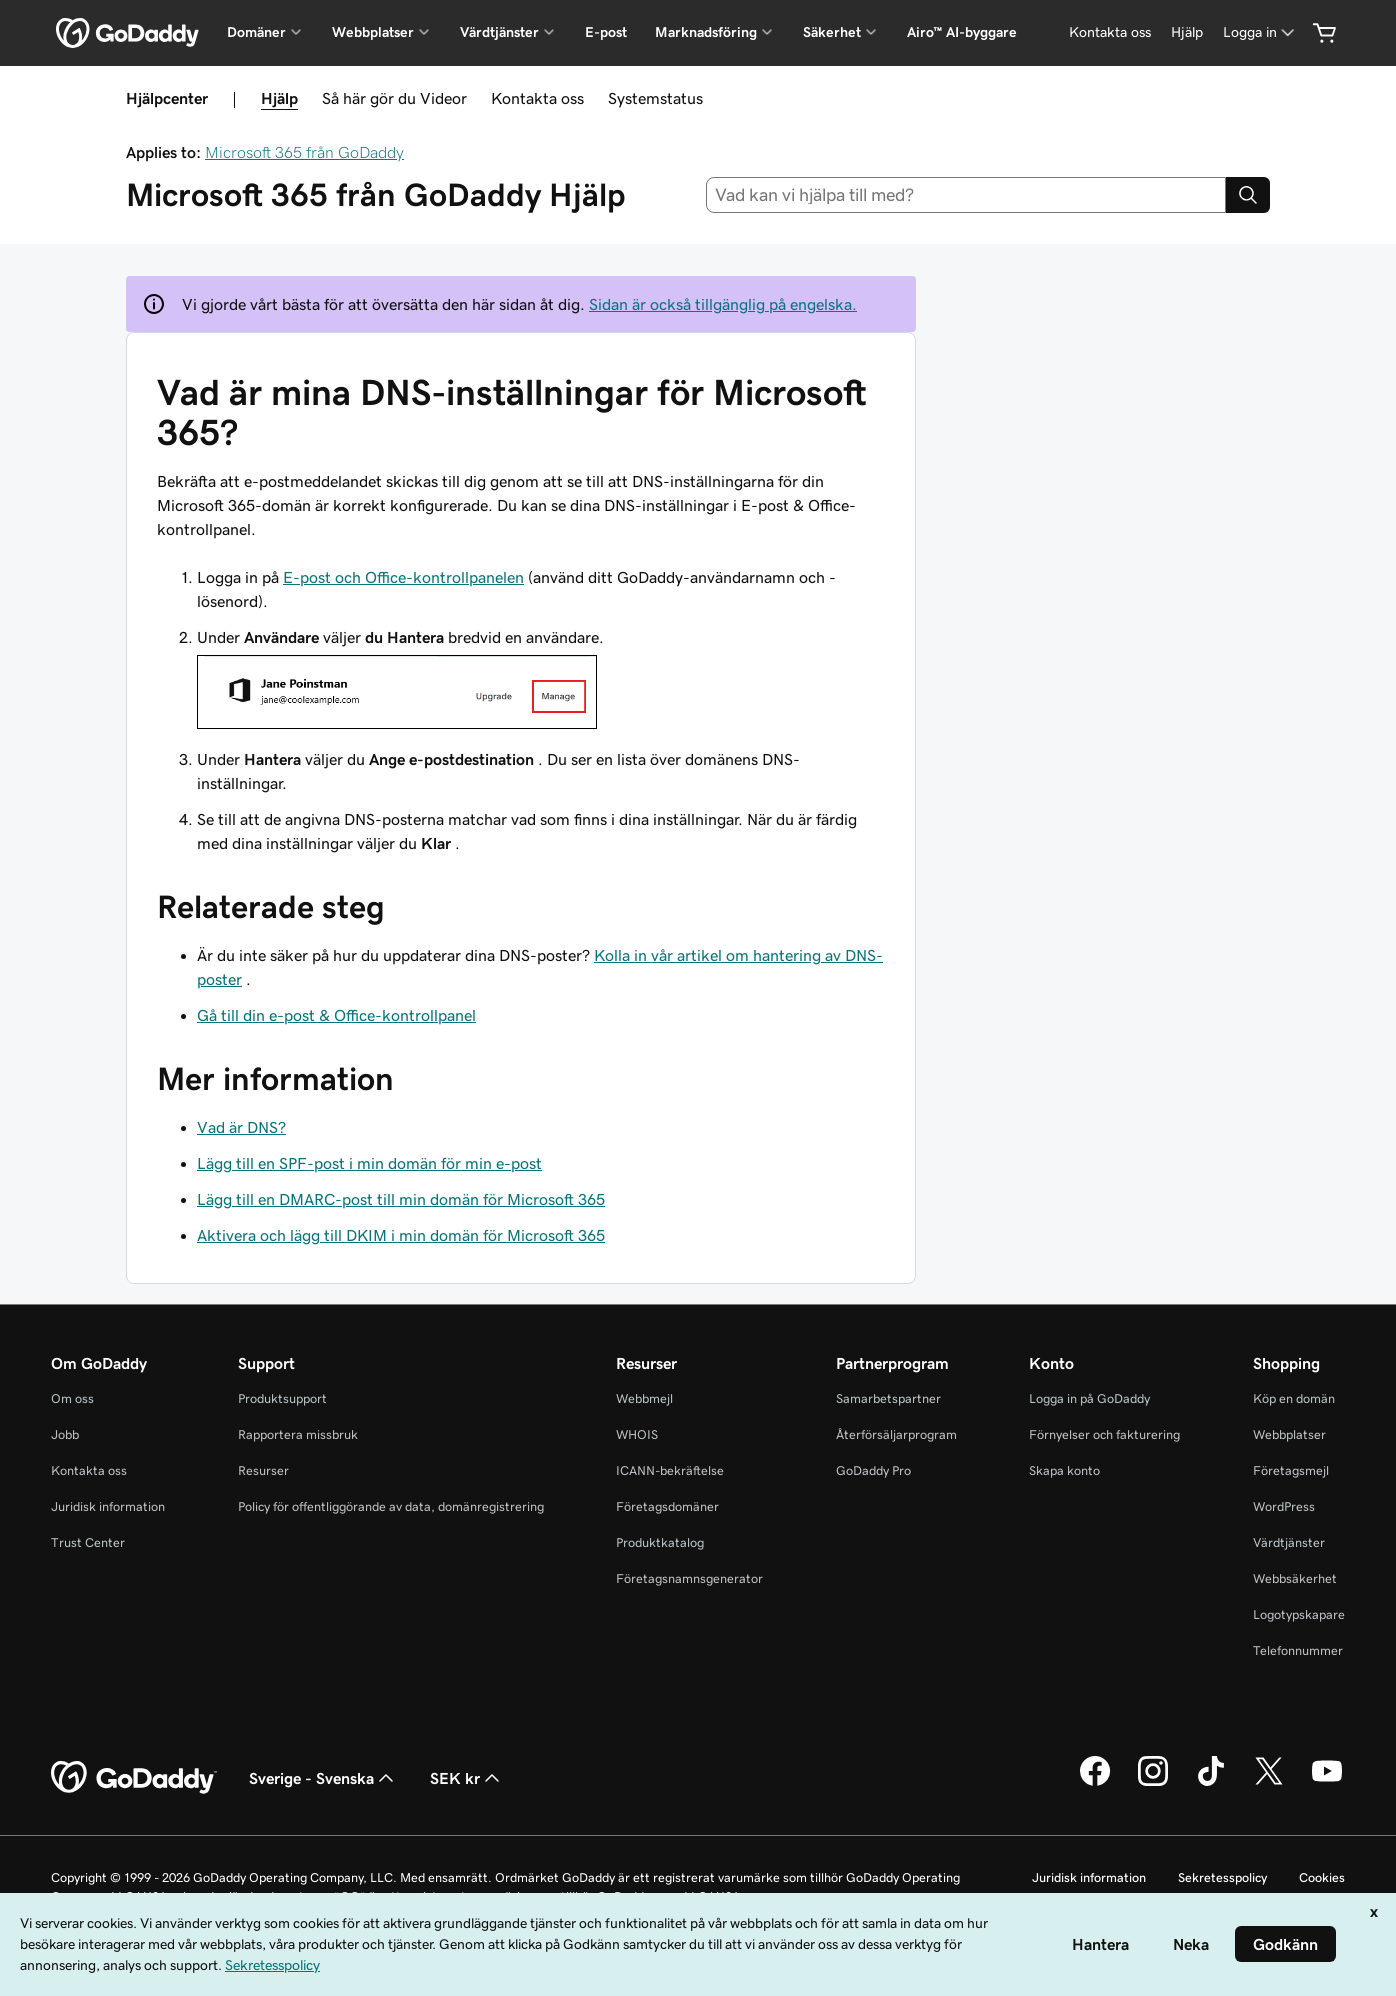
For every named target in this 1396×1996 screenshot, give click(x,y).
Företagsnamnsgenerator (689, 1578)
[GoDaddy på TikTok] (1211, 1783)
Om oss (72, 1398)
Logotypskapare (1299, 1614)
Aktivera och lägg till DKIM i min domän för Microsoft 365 (401, 1235)
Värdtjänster (1289, 1542)
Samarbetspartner (888, 1398)
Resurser (263, 1470)
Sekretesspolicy (1222, 1877)
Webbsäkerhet (1295, 1578)
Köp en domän (1294, 1398)
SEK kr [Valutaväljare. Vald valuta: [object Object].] (467, 1778)
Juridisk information (108, 1506)
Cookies (1322, 1877)
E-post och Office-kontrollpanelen (403, 577)
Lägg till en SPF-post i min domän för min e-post (369, 1163)
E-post (606, 32)
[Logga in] (1260, 32)
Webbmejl (644, 1398)
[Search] (1248, 195)
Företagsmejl (1291, 1470)
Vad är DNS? (241, 1127)
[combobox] (966, 195)
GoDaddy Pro (873, 1470)
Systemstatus (655, 98)
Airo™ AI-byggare (962, 32)
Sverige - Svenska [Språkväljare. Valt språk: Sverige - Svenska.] (323, 1778)
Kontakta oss (537, 98)
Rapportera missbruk (298, 1434)
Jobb (65, 1434)
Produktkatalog (660, 1542)
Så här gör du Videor (394, 98)
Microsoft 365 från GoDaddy (304, 152)
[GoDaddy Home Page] (134, 1778)
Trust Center (88, 1542)
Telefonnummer (1298, 1650)
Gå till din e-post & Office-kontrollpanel (336, 1015)
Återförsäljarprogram (896, 1434)
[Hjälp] (1187, 32)
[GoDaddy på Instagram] (1153, 1783)
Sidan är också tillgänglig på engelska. (723, 304)
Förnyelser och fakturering (1104, 1434)
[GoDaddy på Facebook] (1095, 1783)
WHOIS (637, 1434)
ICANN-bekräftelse (670, 1470)
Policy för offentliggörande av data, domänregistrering (391, 1506)
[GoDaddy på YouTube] (1327, 1783)
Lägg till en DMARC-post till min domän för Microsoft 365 (401, 1199)
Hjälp (279, 98)
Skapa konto (1064, 1470)
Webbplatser (1289, 1434)
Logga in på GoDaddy (1089, 1398)
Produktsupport (282, 1398)
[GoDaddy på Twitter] (1269, 1783)
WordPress (1284, 1506)
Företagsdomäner (667, 1506)
